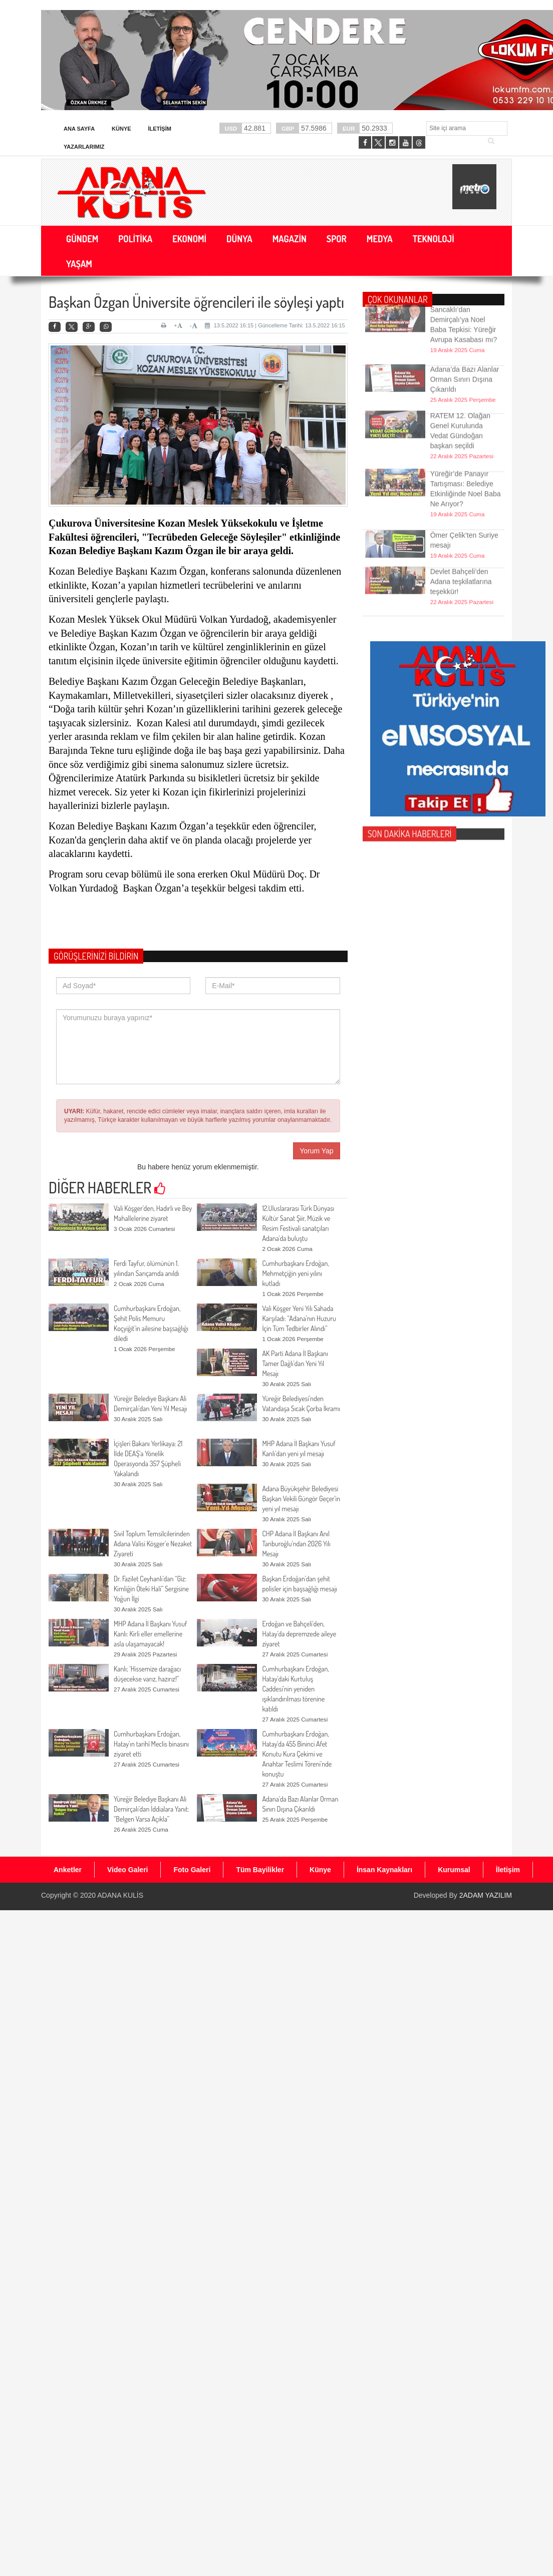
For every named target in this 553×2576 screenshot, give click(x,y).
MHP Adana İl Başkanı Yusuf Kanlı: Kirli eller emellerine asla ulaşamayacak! (150, 1633)
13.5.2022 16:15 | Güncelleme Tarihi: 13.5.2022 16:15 (275, 325)
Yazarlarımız (84, 147)
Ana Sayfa (79, 129)
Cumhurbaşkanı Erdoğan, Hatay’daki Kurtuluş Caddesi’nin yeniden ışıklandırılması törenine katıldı (295, 1688)
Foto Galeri (191, 1870)
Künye (121, 129)
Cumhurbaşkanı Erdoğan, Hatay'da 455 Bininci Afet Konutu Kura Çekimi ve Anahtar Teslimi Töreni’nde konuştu (297, 1754)
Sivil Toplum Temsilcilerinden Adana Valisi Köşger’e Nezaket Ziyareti (153, 1543)
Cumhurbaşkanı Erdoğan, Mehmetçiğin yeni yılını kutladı (295, 1273)
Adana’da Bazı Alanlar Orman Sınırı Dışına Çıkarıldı (464, 361)
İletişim (159, 129)
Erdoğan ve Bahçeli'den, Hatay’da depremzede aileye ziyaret (299, 1633)
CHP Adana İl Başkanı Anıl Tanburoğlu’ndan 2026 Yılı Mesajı (296, 1543)
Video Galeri (127, 1870)
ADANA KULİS (120, 1895)
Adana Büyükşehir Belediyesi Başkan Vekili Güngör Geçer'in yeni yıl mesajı (301, 1498)
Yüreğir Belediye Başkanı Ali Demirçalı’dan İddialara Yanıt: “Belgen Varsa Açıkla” (151, 1809)
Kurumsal (454, 1870)
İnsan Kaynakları (384, 1870)
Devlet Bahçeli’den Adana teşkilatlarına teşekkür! (461, 563)
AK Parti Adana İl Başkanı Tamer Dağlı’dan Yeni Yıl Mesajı (295, 1363)
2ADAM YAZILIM (485, 1895)
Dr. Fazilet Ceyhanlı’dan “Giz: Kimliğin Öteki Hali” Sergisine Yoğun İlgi (151, 1588)
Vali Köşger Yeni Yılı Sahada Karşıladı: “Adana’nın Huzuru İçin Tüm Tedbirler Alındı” (299, 1318)
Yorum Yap (316, 1151)
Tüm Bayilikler (260, 1870)
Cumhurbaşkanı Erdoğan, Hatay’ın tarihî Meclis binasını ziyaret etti (151, 1744)
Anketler (68, 1870)
